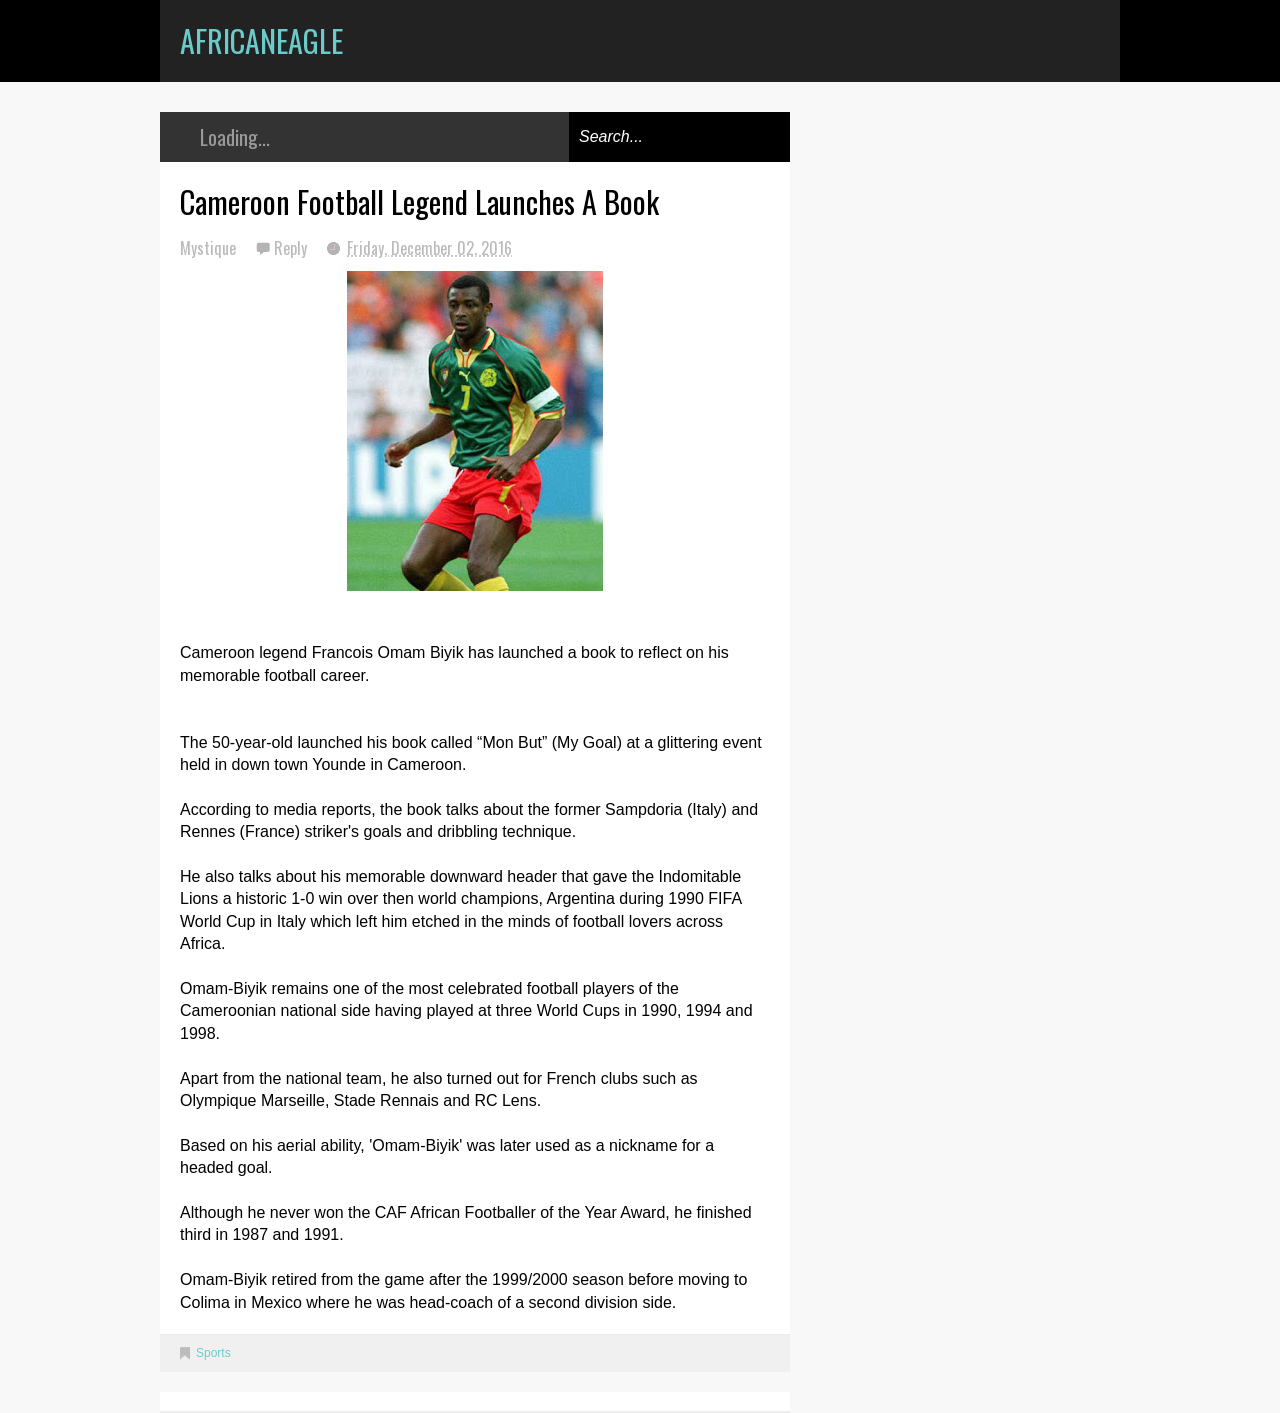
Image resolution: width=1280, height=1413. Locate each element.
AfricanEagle (261, 40)
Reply (292, 248)
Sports (213, 1353)
